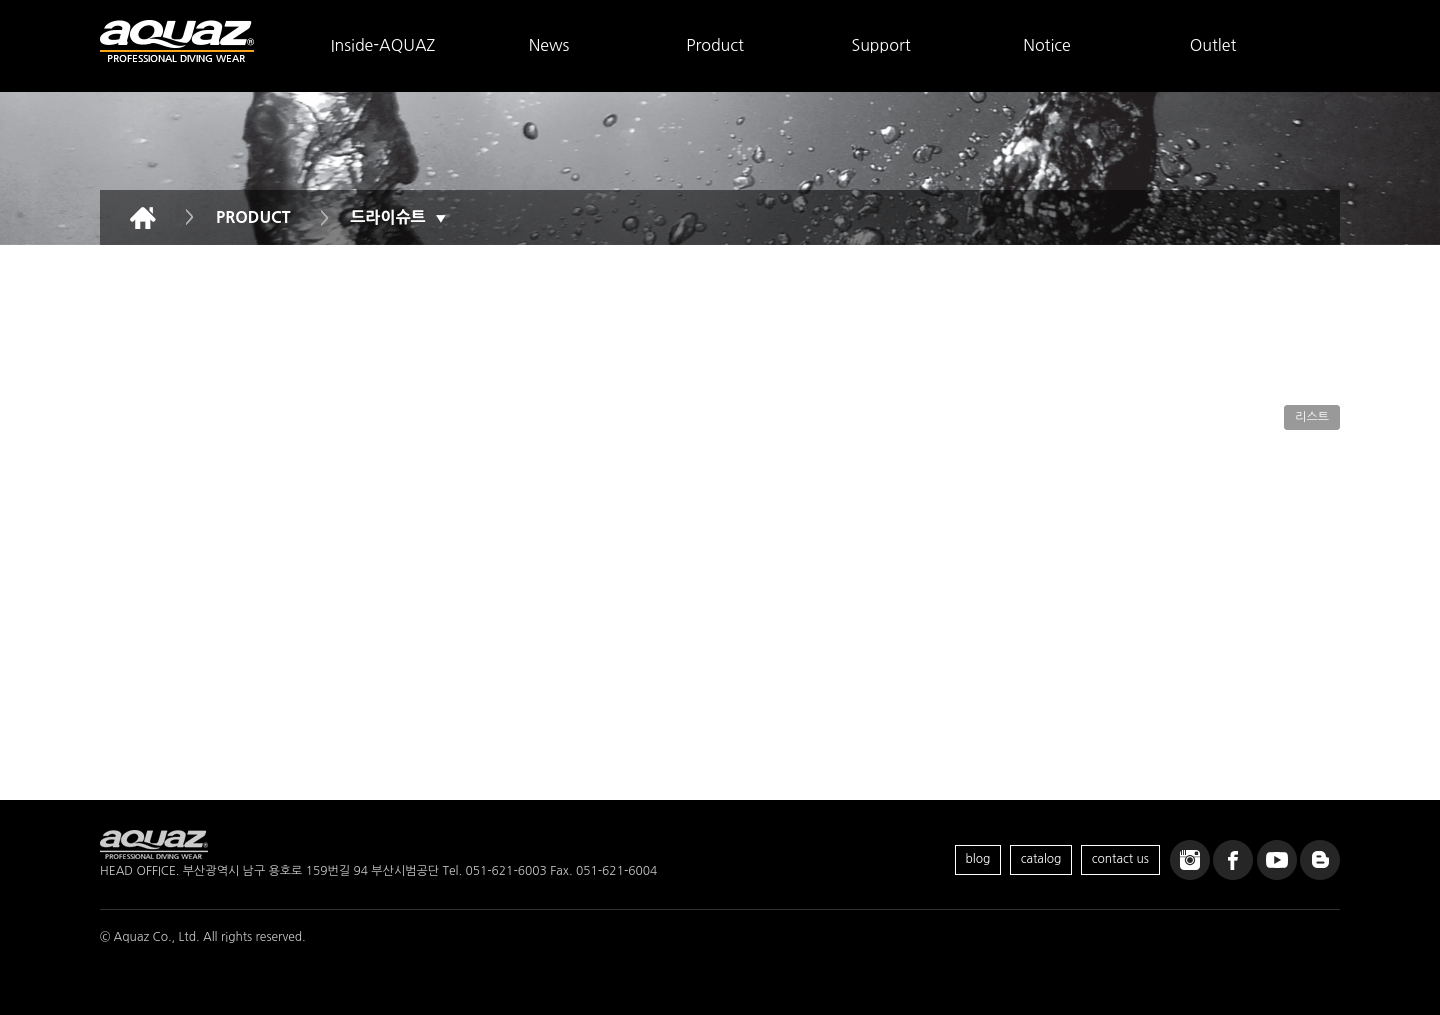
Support (880, 45)
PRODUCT (253, 217)
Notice (1046, 45)
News (549, 45)
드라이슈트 (399, 217)
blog (978, 859)
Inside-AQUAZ (383, 45)
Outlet (1213, 45)
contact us (1120, 859)
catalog (1041, 859)
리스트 (1312, 417)
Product (715, 45)
